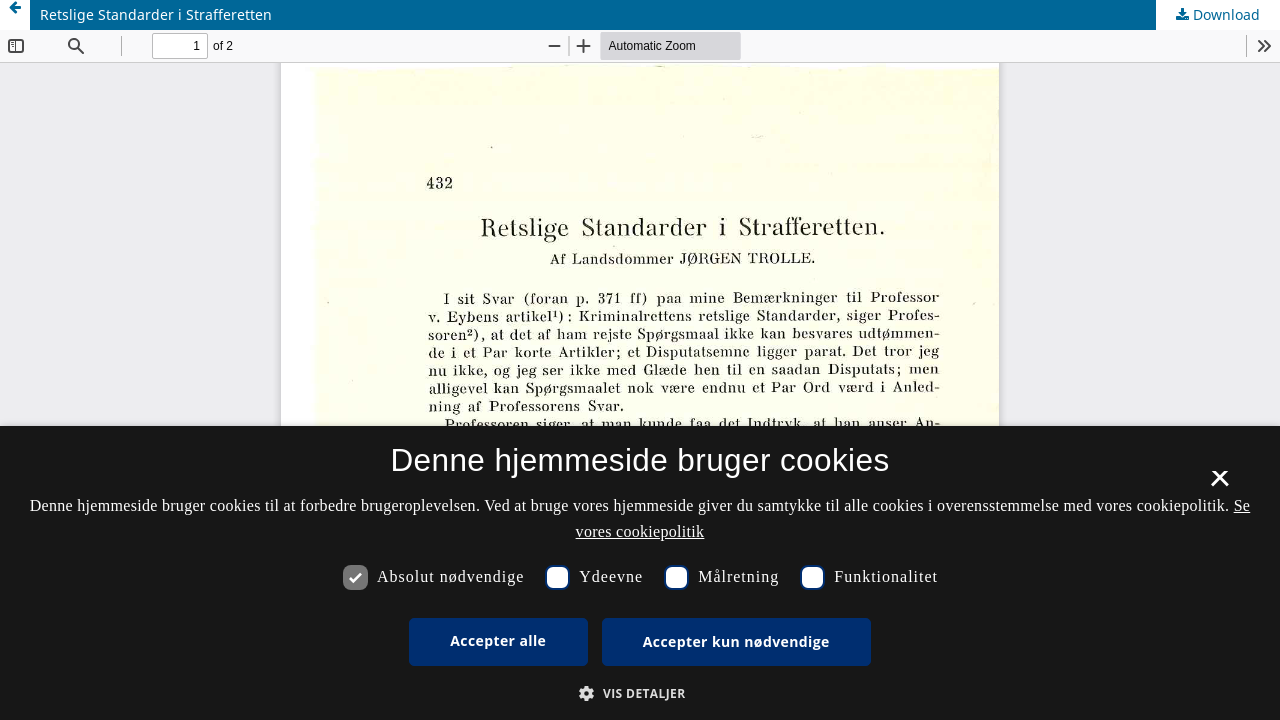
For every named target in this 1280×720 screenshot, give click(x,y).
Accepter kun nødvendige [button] (736, 641)
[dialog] (640, 573)
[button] (639, 693)
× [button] (1219, 485)
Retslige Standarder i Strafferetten (156, 14)
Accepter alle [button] (498, 640)
